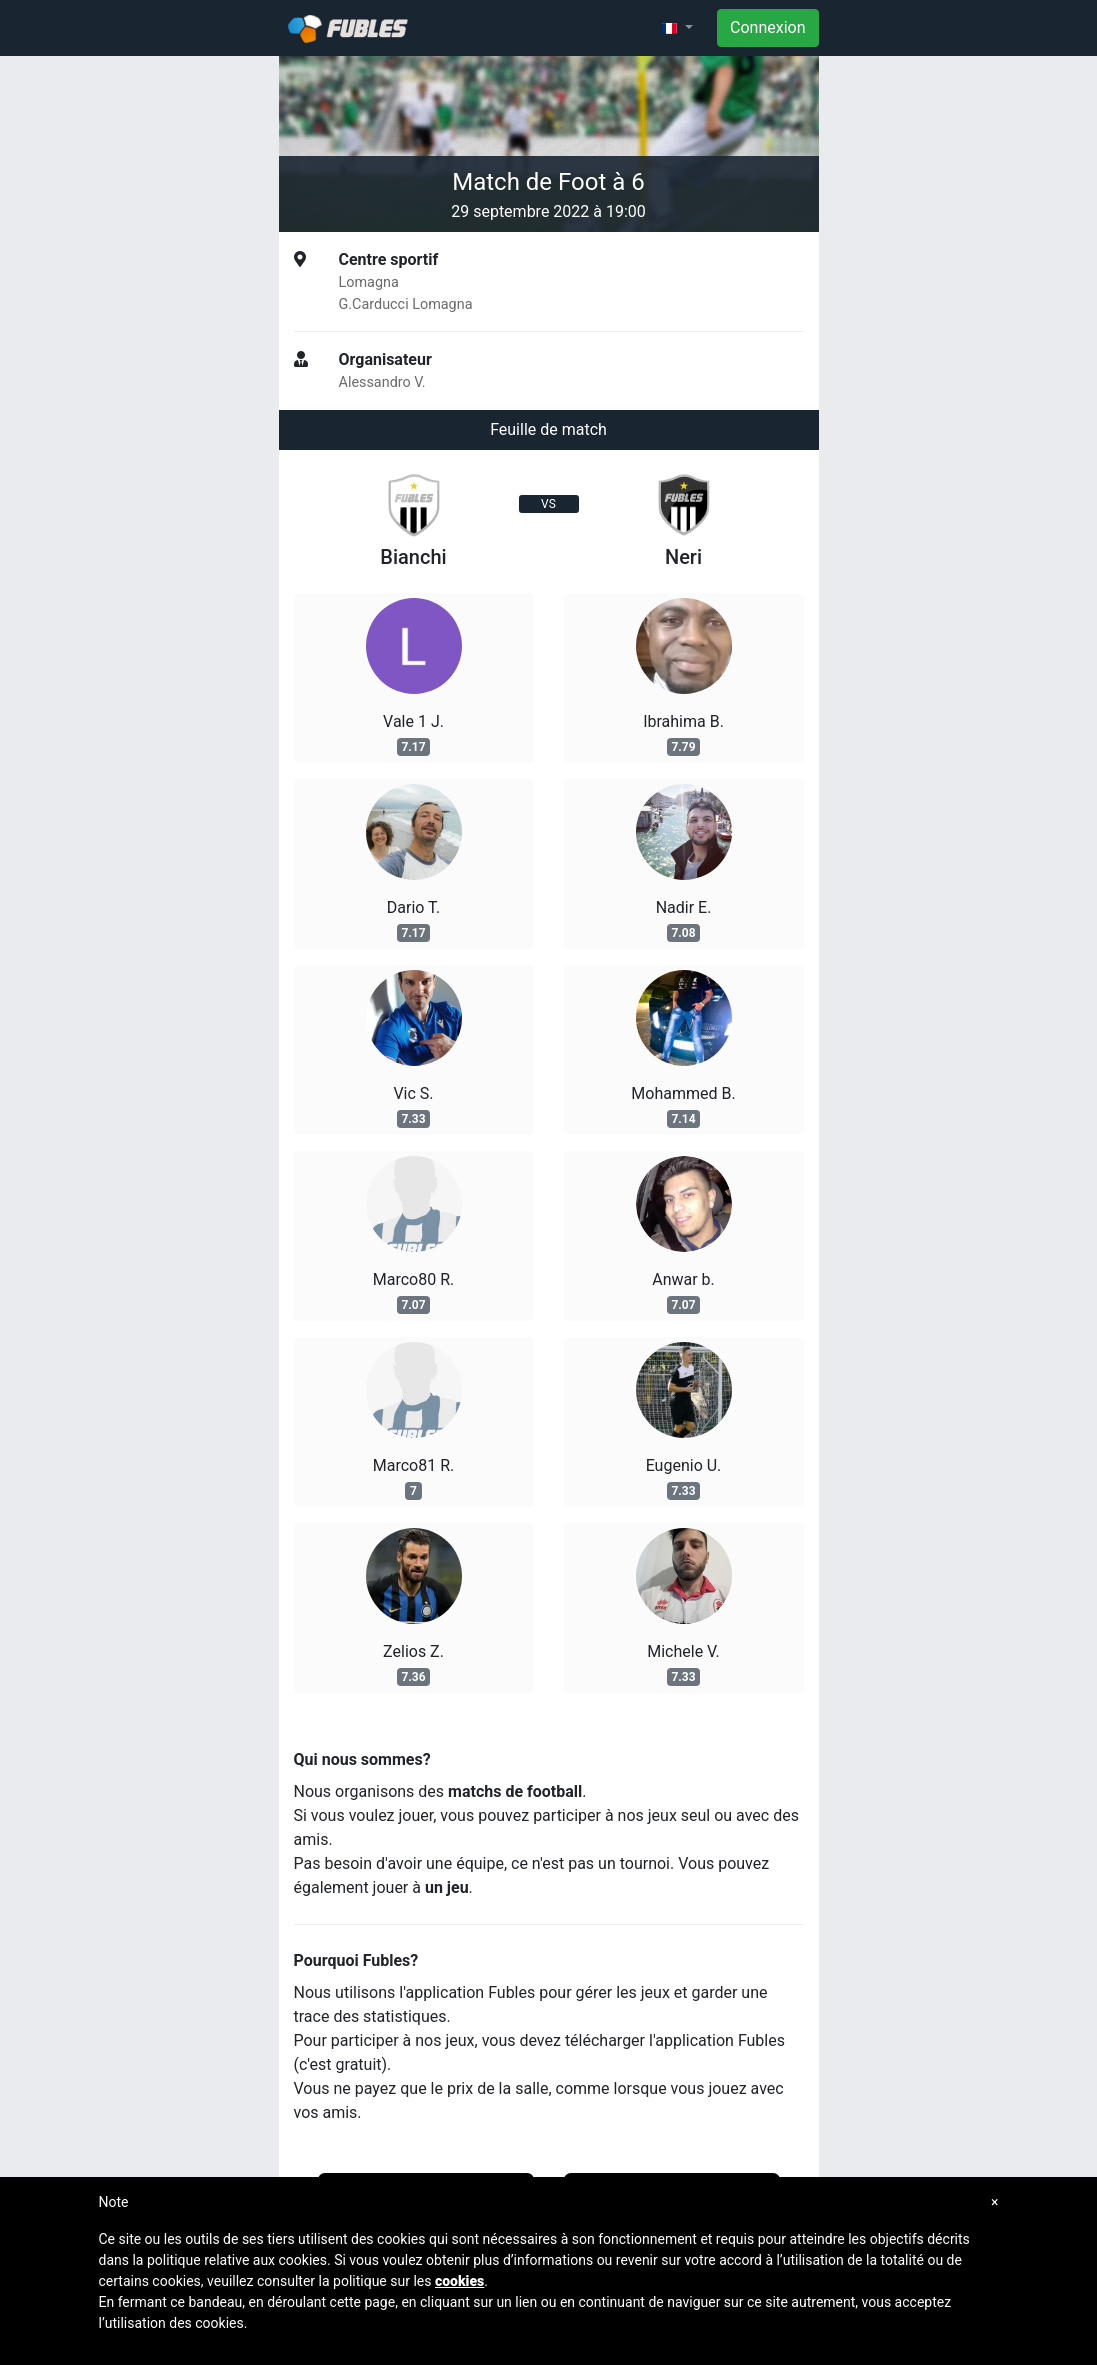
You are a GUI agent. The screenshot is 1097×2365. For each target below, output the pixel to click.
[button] (677, 28)
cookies (459, 2281)
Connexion (767, 27)
